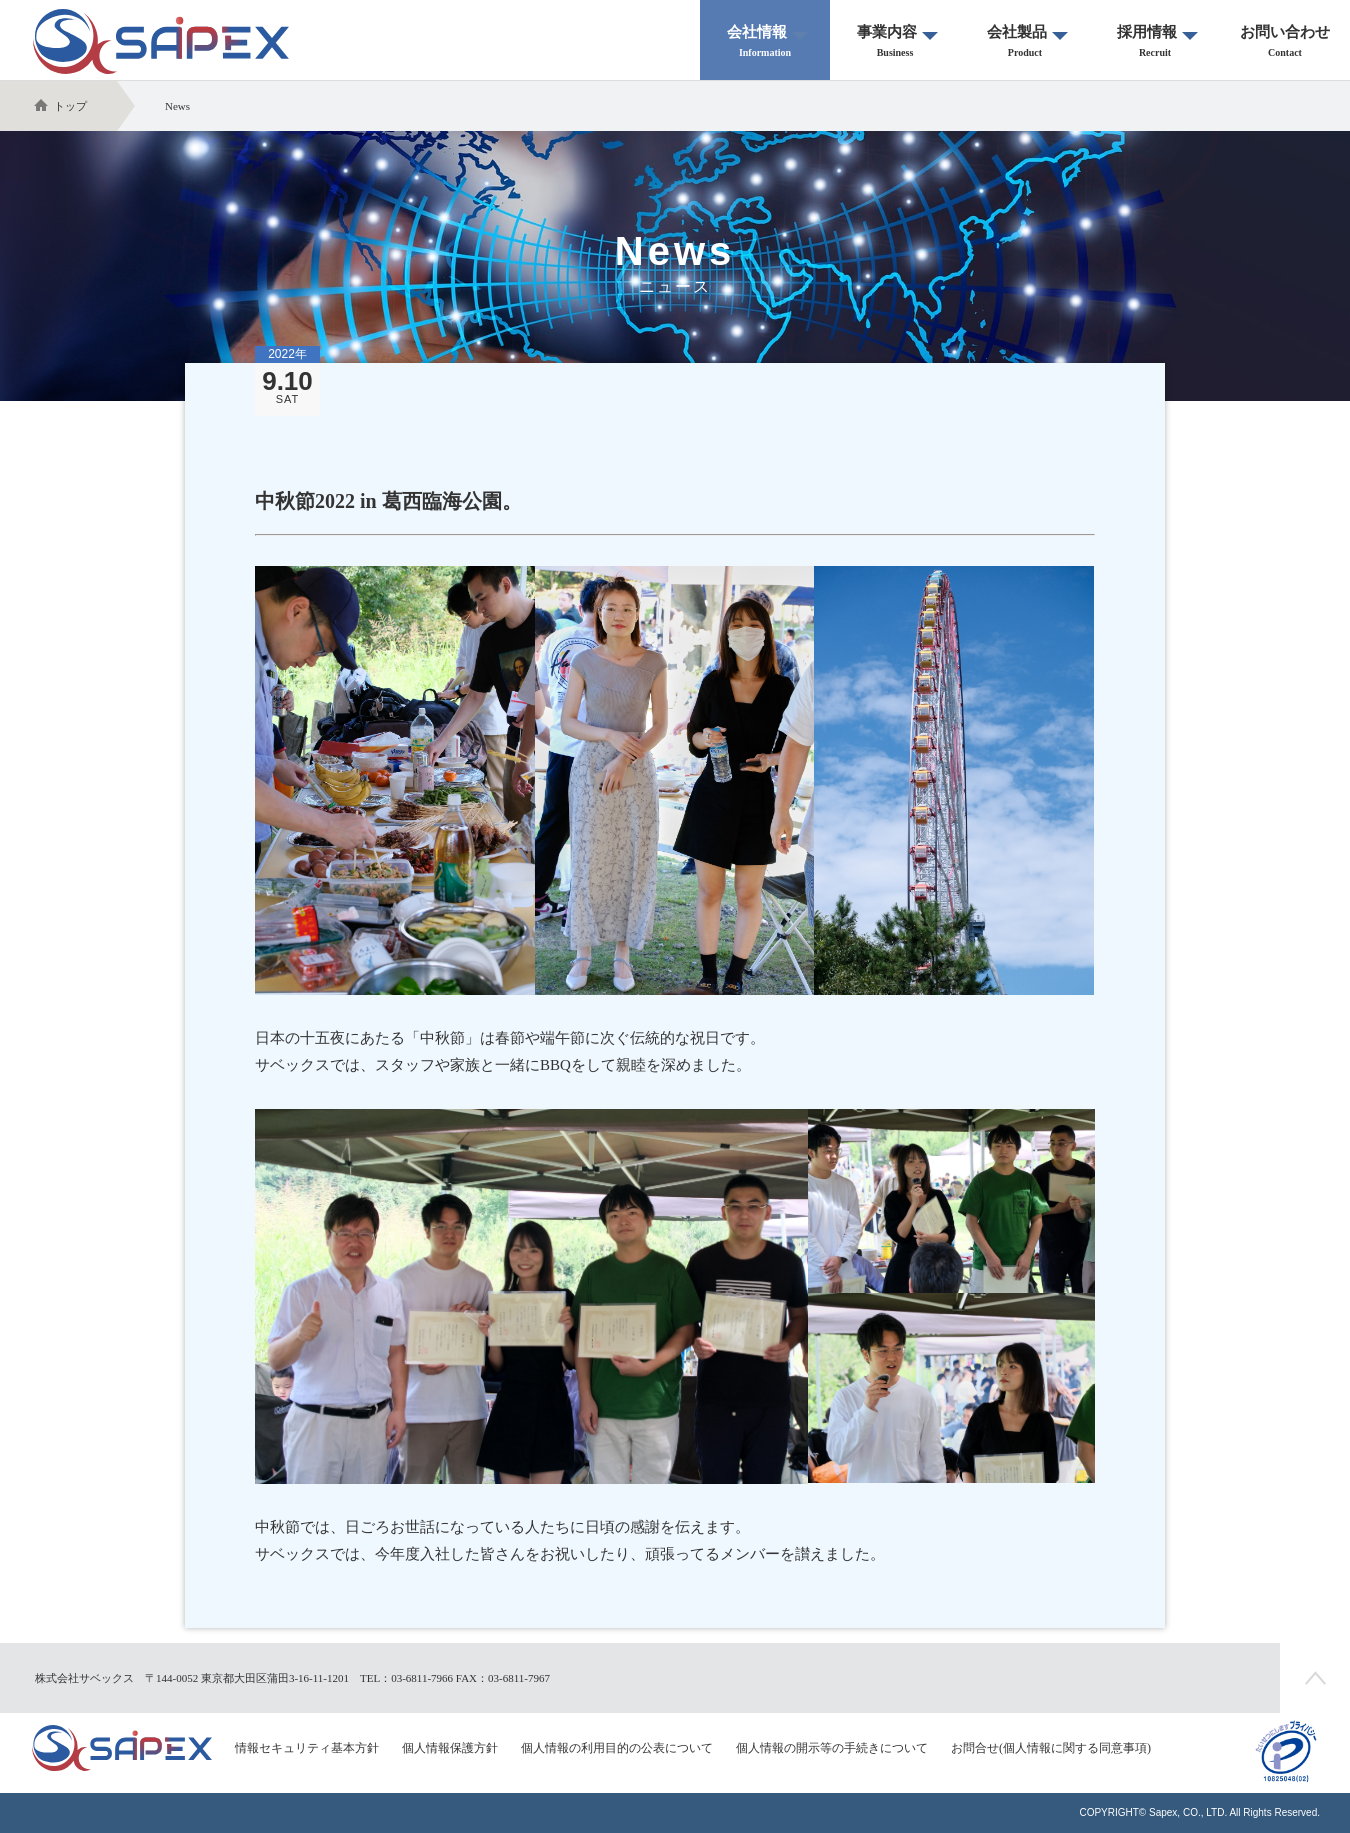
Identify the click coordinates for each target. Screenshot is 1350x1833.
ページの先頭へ (1315, 1678)
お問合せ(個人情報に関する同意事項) (1051, 1748)
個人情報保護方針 (450, 1748)
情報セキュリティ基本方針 (307, 1748)
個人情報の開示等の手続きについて (832, 1748)
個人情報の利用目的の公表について (617, 1748)
